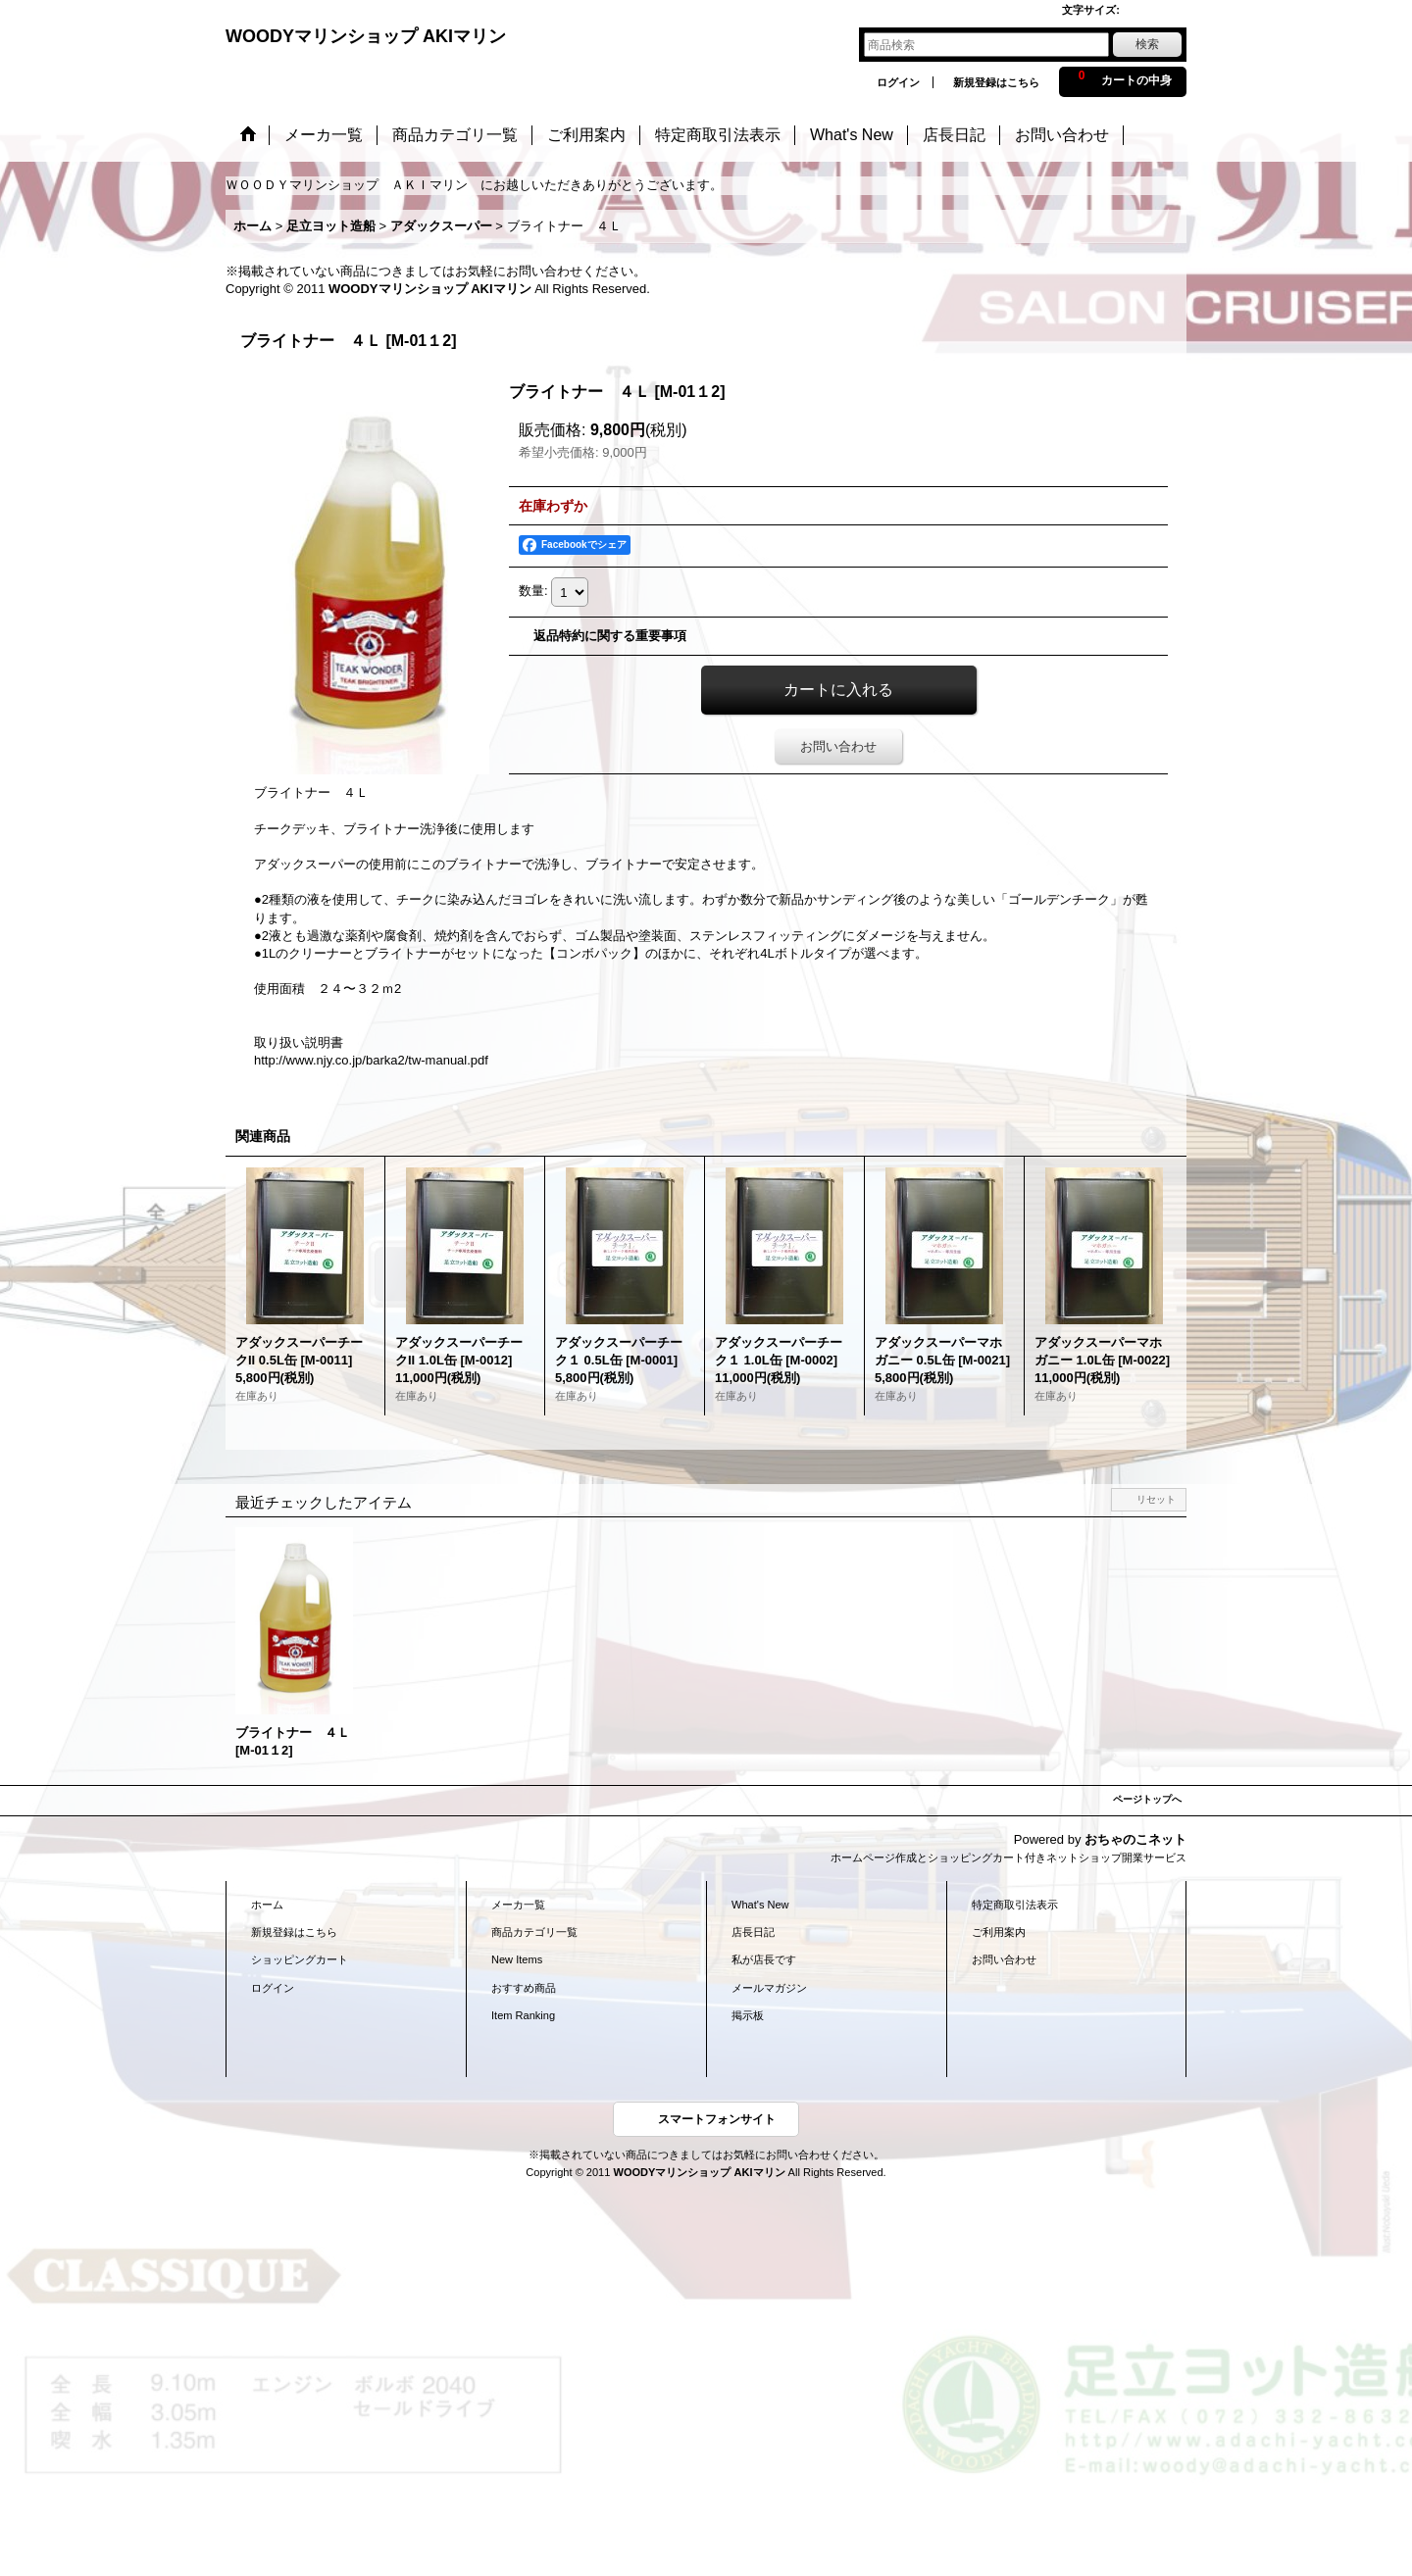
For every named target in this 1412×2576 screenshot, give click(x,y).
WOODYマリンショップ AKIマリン (366, 36)
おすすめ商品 (523, 1988)
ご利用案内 (999, 1932)
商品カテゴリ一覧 (534, 1932)
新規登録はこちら (996, 82)
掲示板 (747, 2015)
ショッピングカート (299, 1959)
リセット (1156, 1499)
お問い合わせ (838, 746)
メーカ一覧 (518, 1904)
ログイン (898, 82)
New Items (516, 1959)
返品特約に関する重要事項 (609, 635)
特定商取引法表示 (1015, 1904)
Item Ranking (523, 2015)
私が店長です (763, 1959)
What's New (760, 1904)
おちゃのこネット (1135, 1839)
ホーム (267, 1904)
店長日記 (753, 1932)
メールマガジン (769, 1988)
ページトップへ (1147, 1799)
